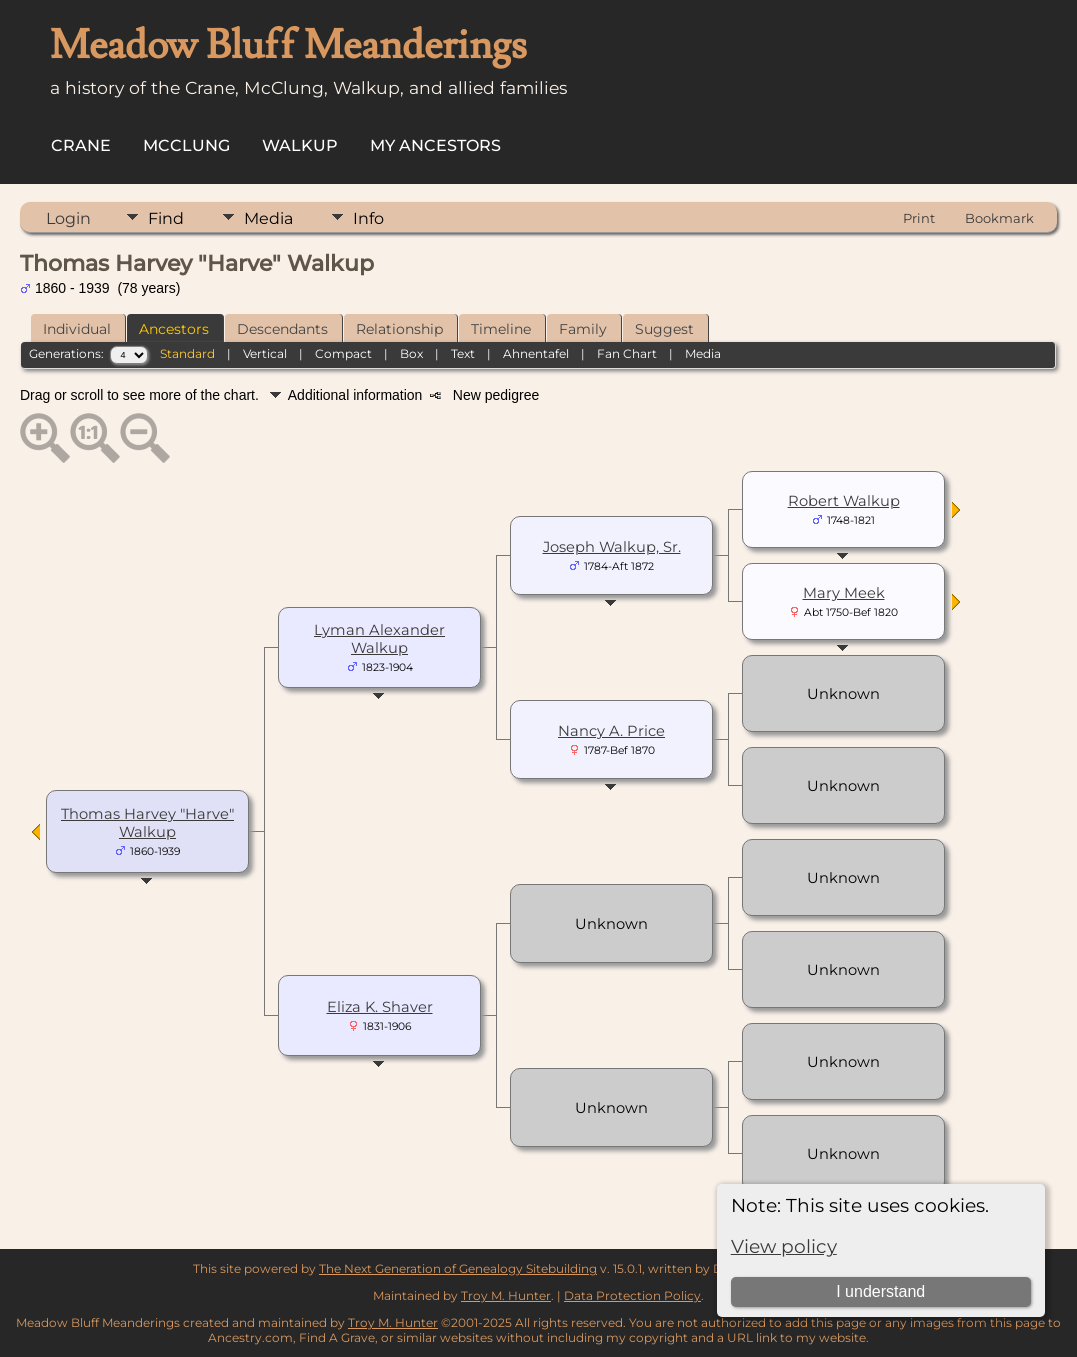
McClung (186, 145)
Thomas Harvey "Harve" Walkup (147, 823)
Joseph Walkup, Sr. (612, 547)
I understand (880, 1291)
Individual (77, 329)
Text (463, 353)
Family (583, 329)
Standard (187, 353)
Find (166, 218)
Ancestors (174, 329)
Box (411, 353)
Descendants (282, 329)
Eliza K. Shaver (380, 1007)
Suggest (664, 329)
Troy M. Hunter (506, 1295)
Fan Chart (627, 353)
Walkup (300, 145)
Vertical (265, 353)
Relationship (399, 329)
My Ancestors (435, 145)
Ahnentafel (536, 353)
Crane (81, 145)
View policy (784, 1246)
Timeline (501, 329)
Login (68, 218)
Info (368, 218)
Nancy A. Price (611, 731)
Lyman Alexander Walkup (379, 639)
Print (919, 218)
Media (268, 218)
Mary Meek (844, 593)
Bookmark (999, 218)
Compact (343, 353)
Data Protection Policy (632, 1295)
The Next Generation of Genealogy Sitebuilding (458, 1268)
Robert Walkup (844, 501)
